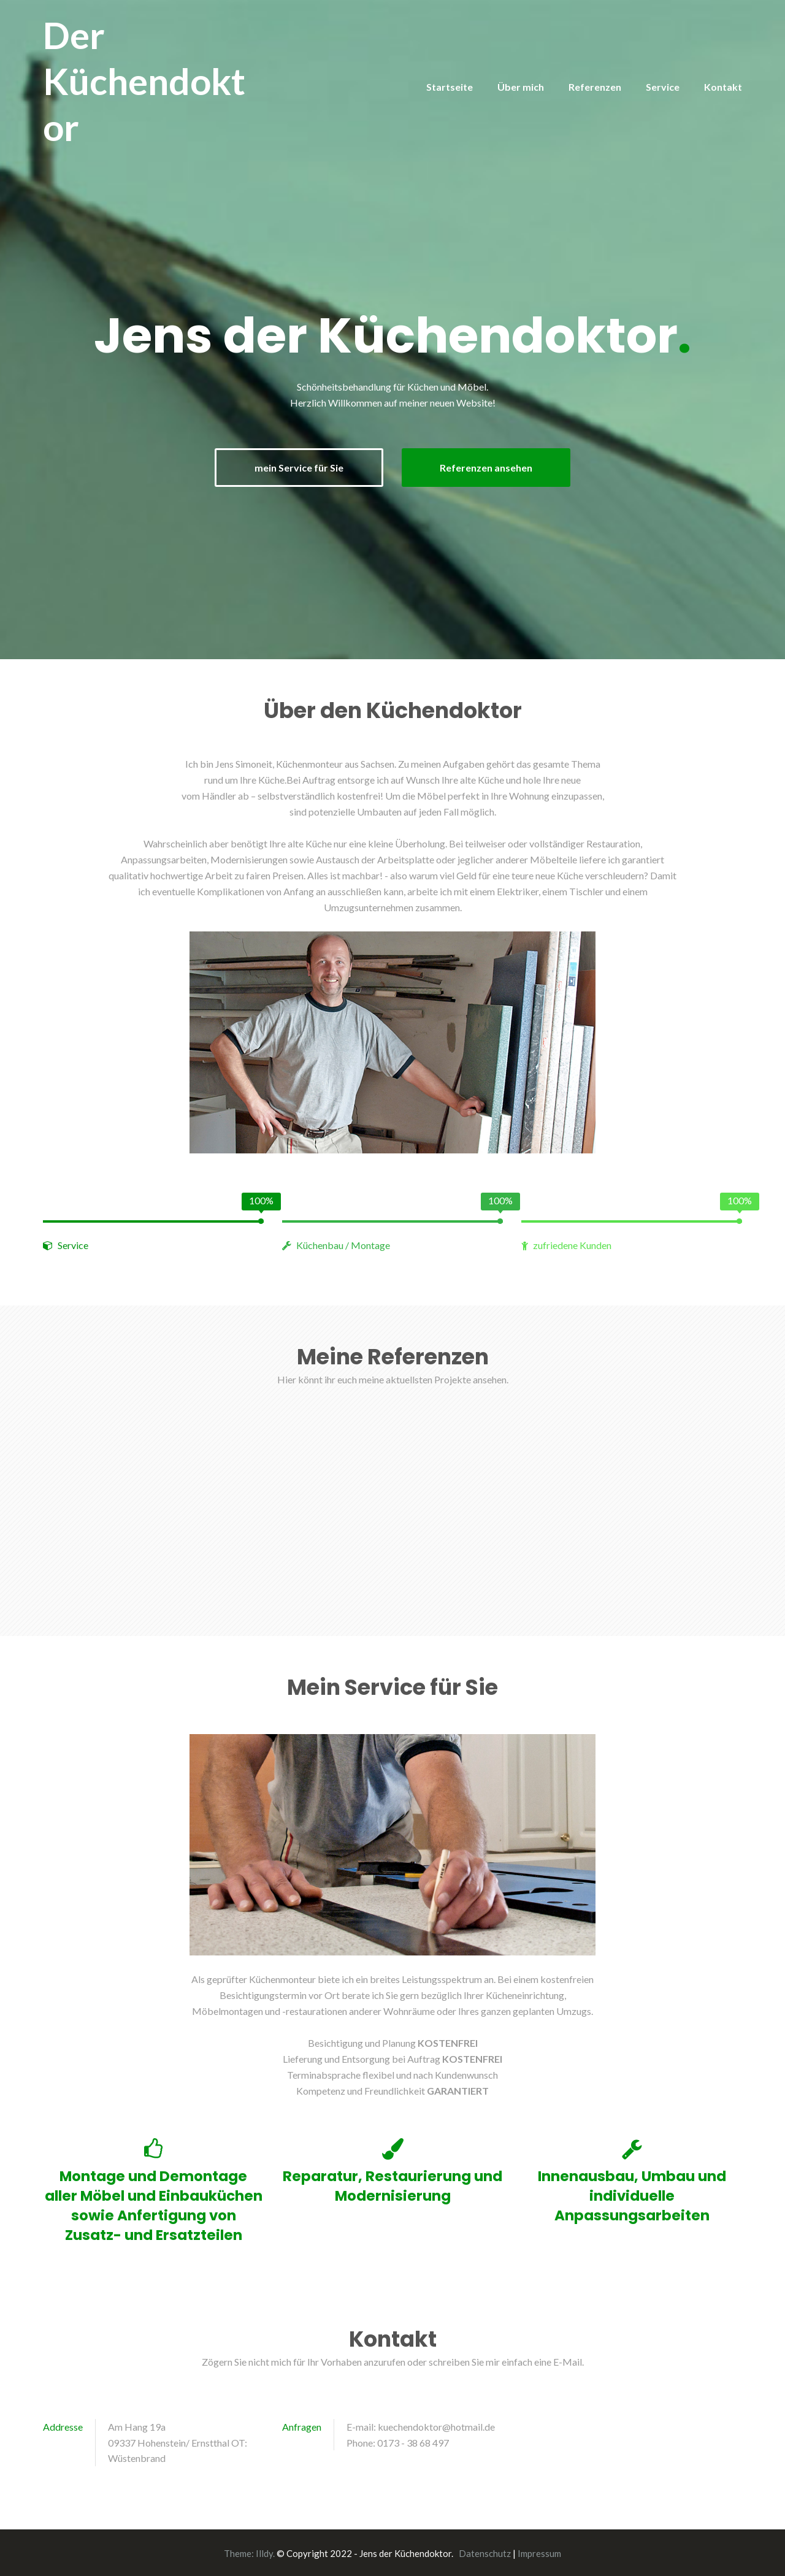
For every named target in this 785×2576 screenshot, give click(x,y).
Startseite (449, 87)
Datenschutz (485, 2552)
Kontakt (723, 87)
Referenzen (595, 87)
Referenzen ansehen (492, 467)
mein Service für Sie (293, 467)
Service (663, 87)
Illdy (264, 2552)
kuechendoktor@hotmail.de (436, 2425)
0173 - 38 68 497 (413, 2441)
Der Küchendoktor (144, 81)
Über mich (520, 87)
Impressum (539, 2552)
